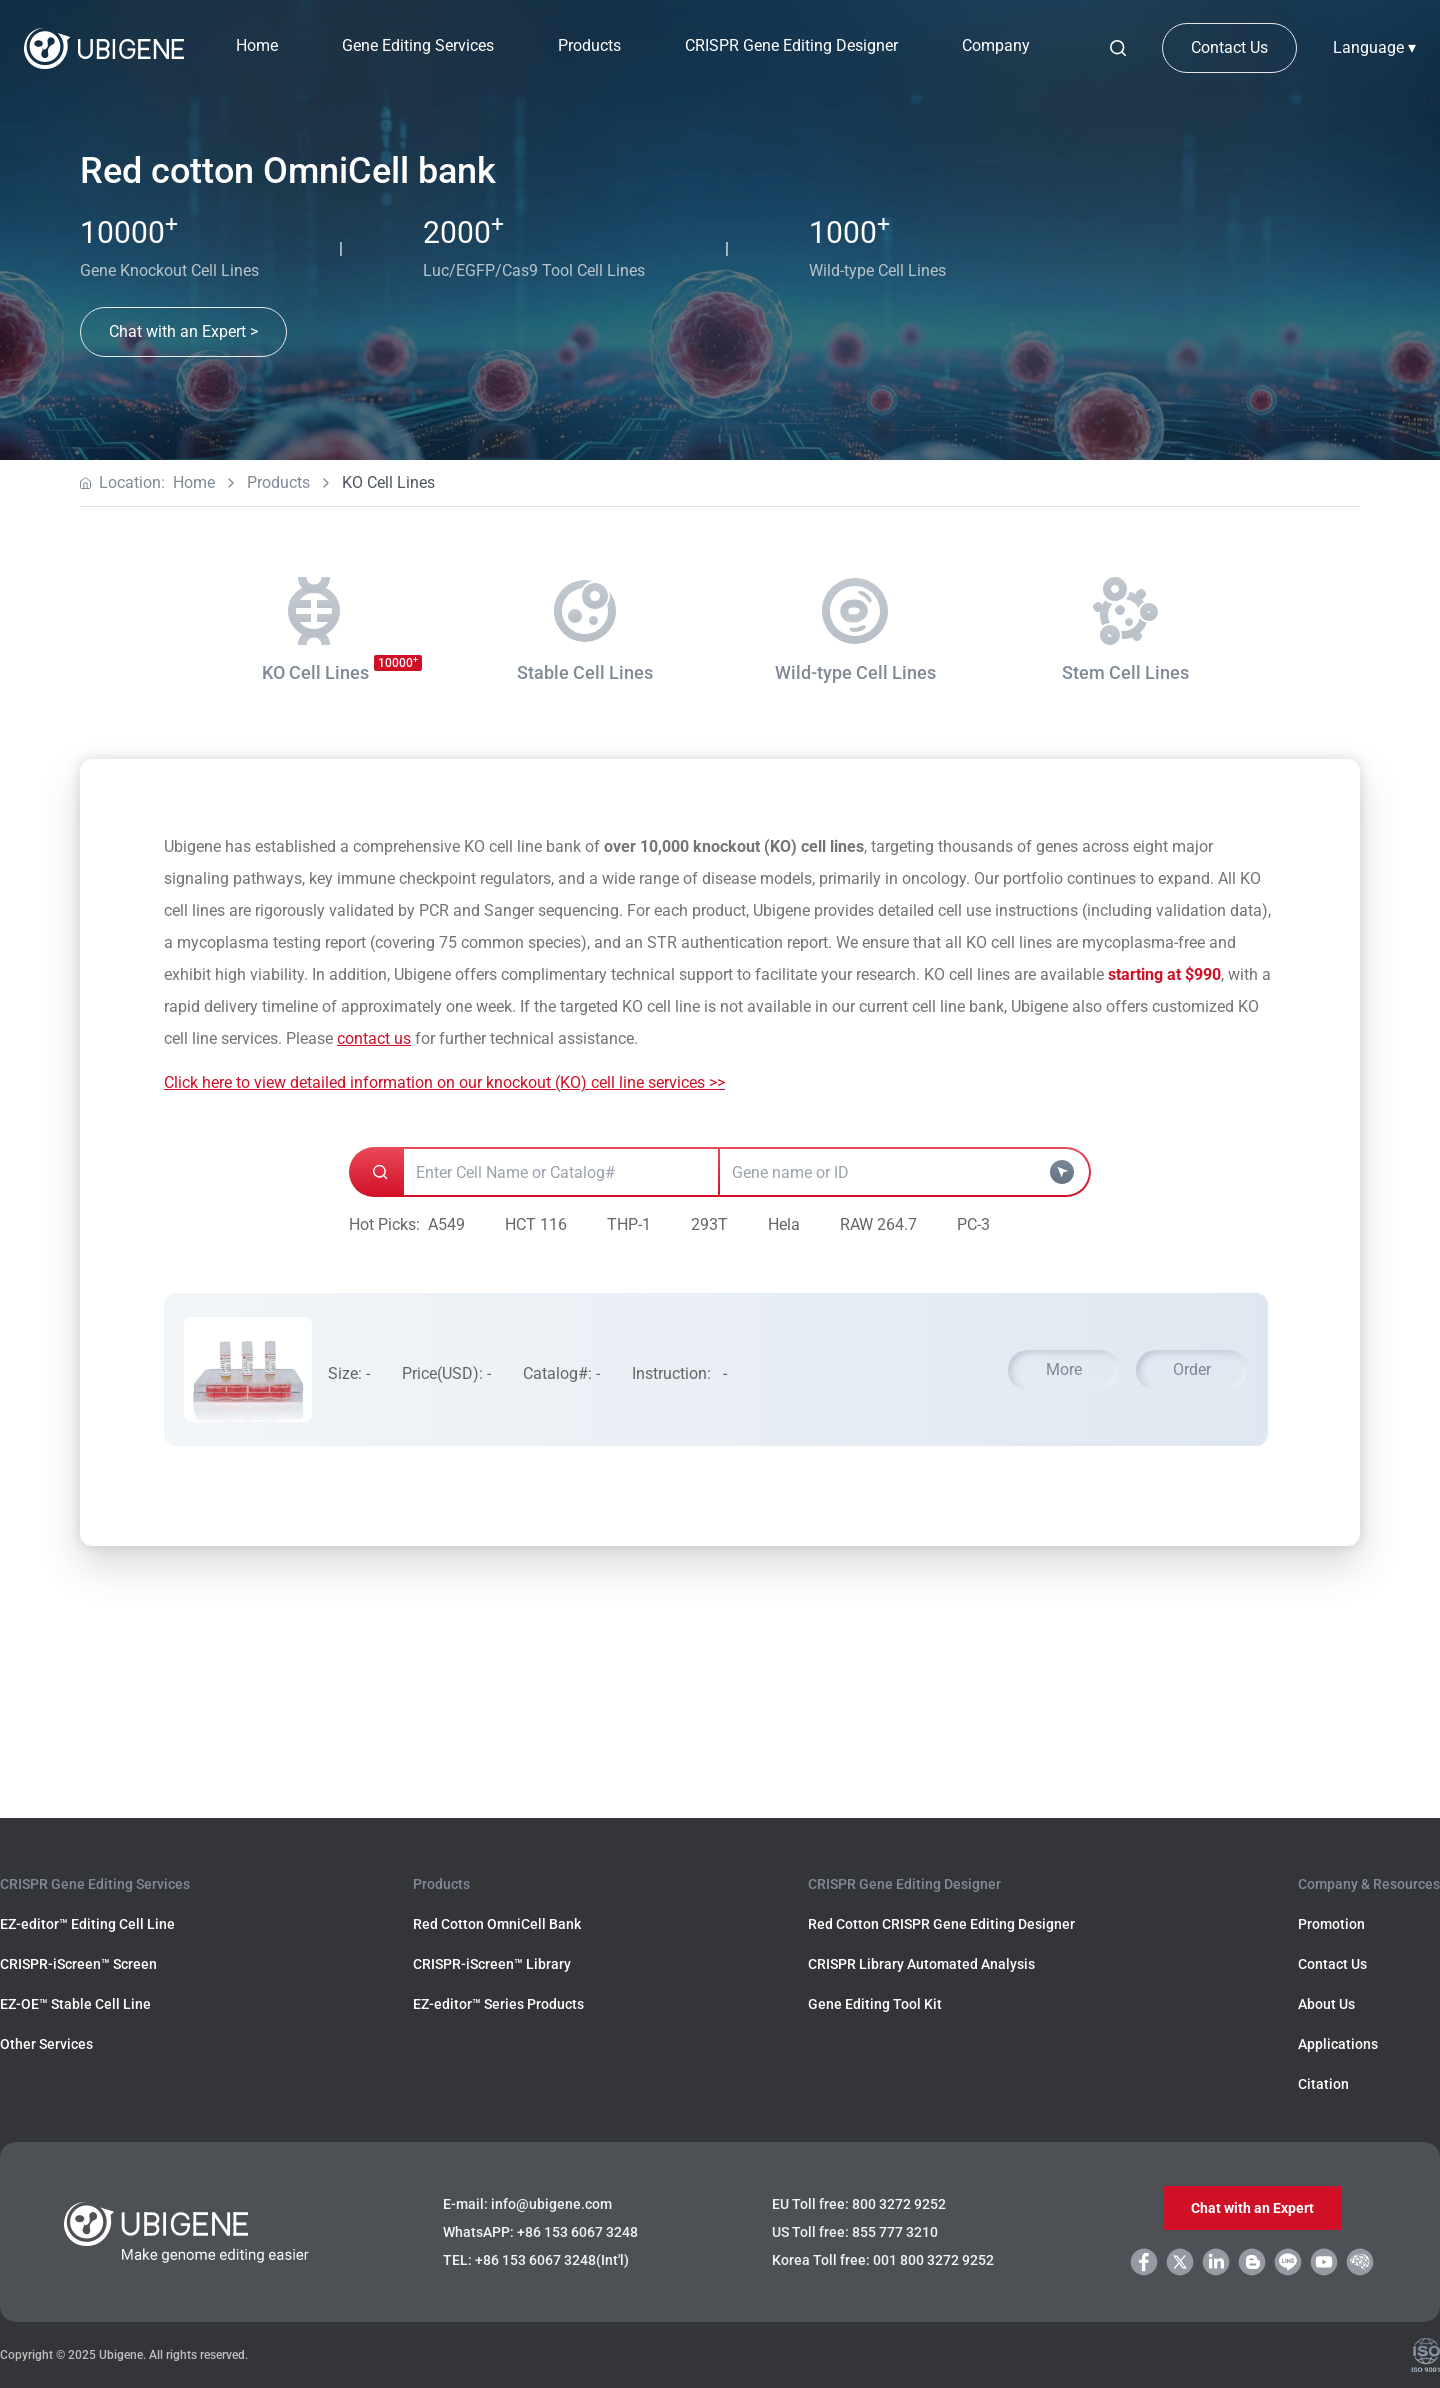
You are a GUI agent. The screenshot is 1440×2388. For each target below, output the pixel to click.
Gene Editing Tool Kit (875, 2004)
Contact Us (1229, 47)
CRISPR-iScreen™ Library (492, 1964)
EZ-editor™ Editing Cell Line (87, 1924)
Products (278, 482)
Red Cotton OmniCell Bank (497, 1924)
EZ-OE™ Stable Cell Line (75, 2004)
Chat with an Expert (1252, 2208)
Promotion (1331, 1924)
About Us (1326, 2004)
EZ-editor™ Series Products (498, 2004)
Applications (1338, 2044)
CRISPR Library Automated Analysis (921, 1964)
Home (257, 45)
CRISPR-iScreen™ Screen (78, 1964)
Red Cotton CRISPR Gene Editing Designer (941, 1924)
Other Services (46, 2044)
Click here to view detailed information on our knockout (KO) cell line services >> (444, 1082)
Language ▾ (1374, 47)
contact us (374, 1038)
